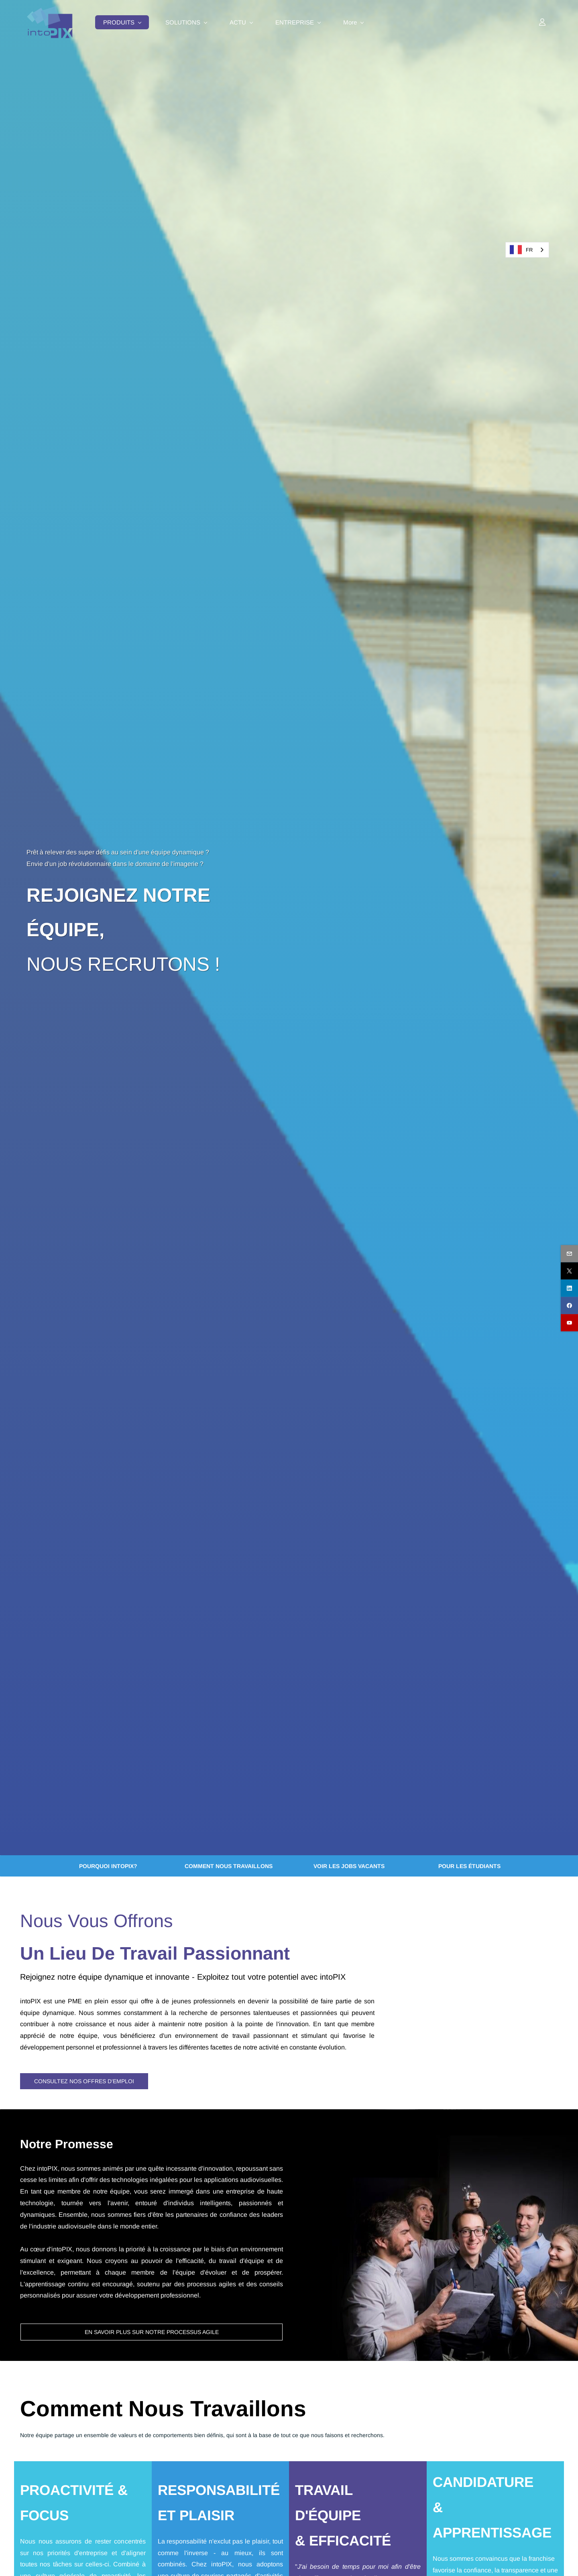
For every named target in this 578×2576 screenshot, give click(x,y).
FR (521, 249)
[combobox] (527, 250)
